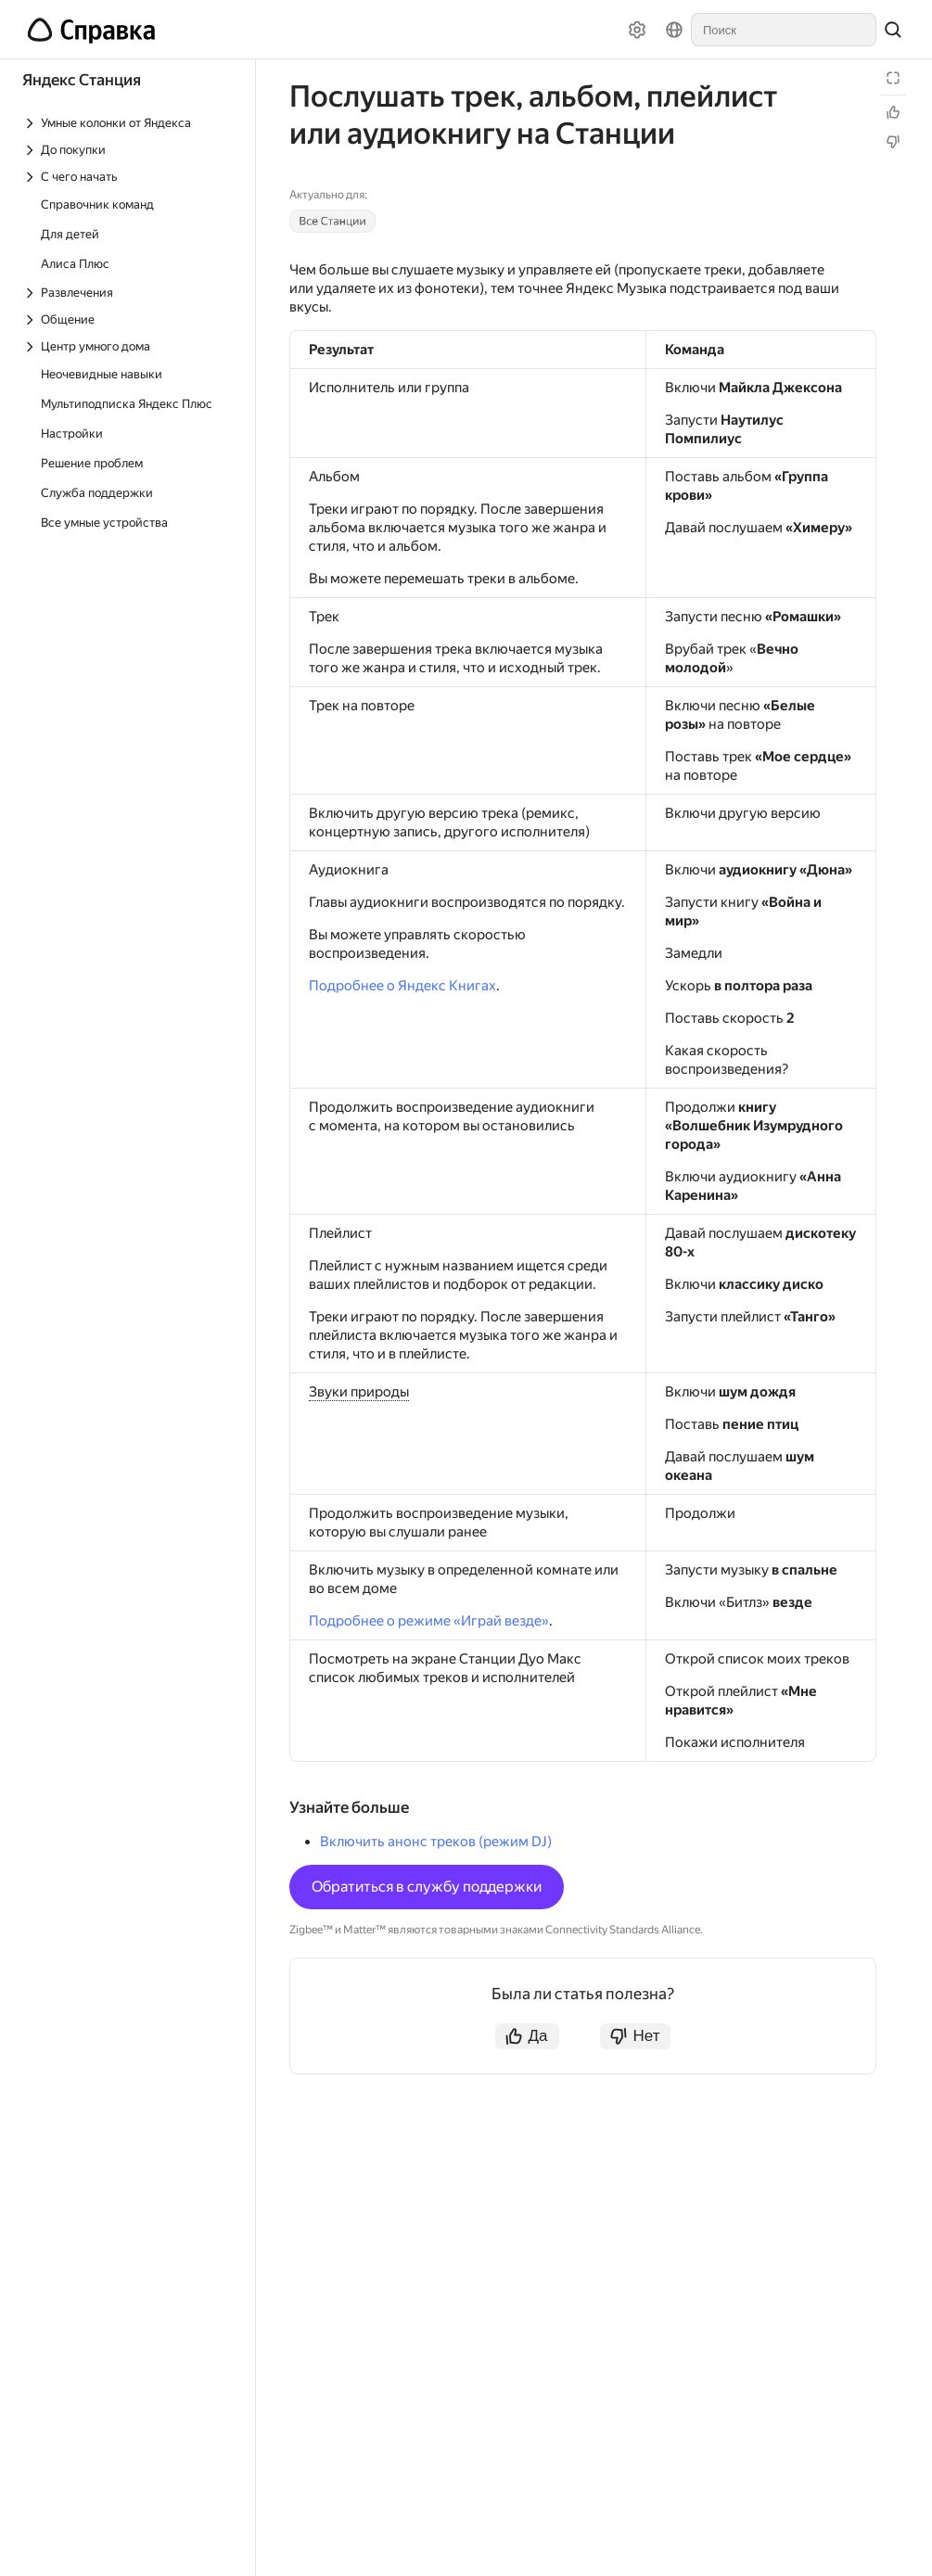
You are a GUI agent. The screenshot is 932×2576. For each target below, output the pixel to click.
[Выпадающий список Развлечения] (129, 292)
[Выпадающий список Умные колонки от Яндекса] (129, 122)
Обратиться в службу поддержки (427, 1886)
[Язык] (674, 29)
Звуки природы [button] (359, 1392)
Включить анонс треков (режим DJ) (436, 1841)
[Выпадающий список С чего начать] (129, 176)
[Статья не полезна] (893, 142)
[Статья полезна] (893, 112)
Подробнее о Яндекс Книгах (402, 985)
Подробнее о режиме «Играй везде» (429, 1621)
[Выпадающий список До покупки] (129, 149)
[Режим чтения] (893, 78)
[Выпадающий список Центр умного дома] (129, 346)
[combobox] (783, 29)
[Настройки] (637, 29)
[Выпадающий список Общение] (129, 319)
